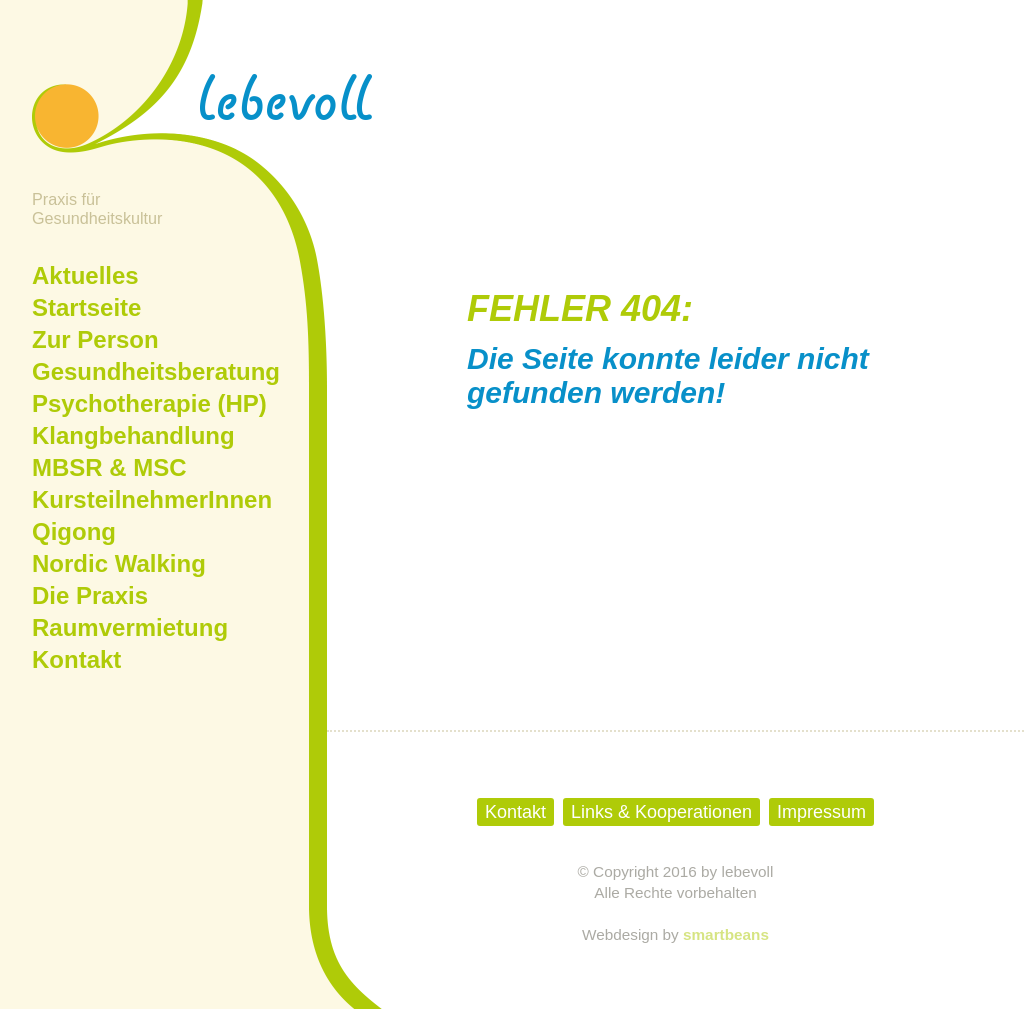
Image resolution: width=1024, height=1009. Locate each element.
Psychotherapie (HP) (149, 403)
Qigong (74, 531)
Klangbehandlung (133, 435)
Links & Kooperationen (661, 812)
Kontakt (76, 659)
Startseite (86, 307)
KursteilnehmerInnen (152, 499)
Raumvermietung (130, 627)
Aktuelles (85, 275)
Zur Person (95, 339)
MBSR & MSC (109, 467)
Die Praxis (90, 595)
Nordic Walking (119, 563)
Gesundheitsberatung (156, 371)
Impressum (821, 812)
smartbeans (726, 934)
